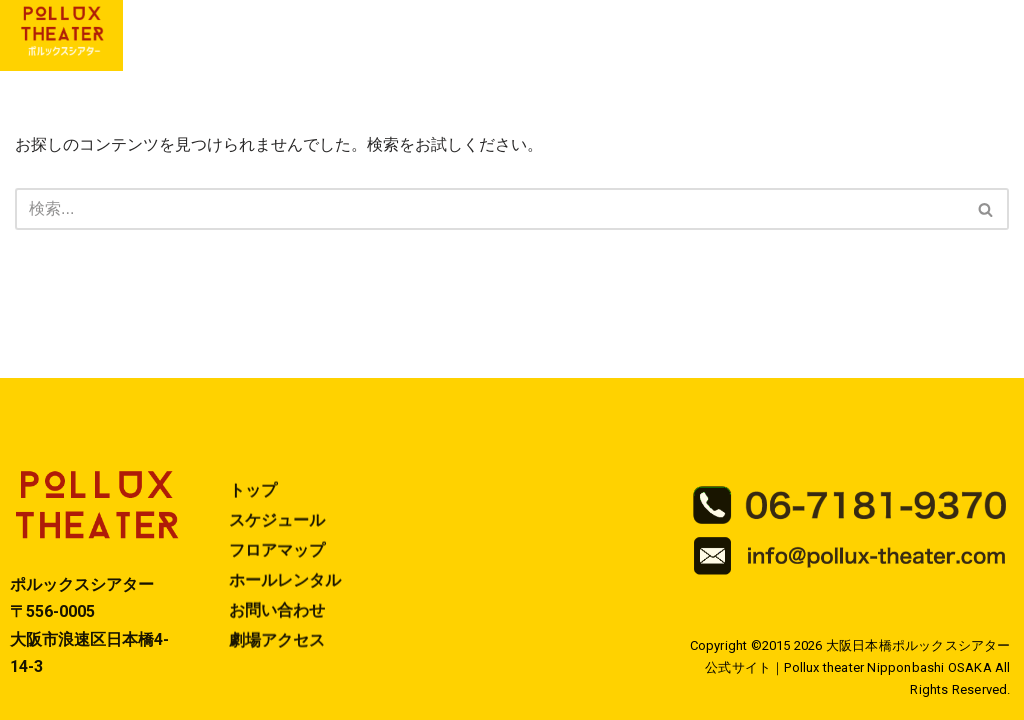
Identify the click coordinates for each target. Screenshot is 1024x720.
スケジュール (277, 534)
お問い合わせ (277, 624)
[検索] (489, 209)
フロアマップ (277, 564)
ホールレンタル (285, 594)
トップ (253, 504)
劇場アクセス (277, 654)
